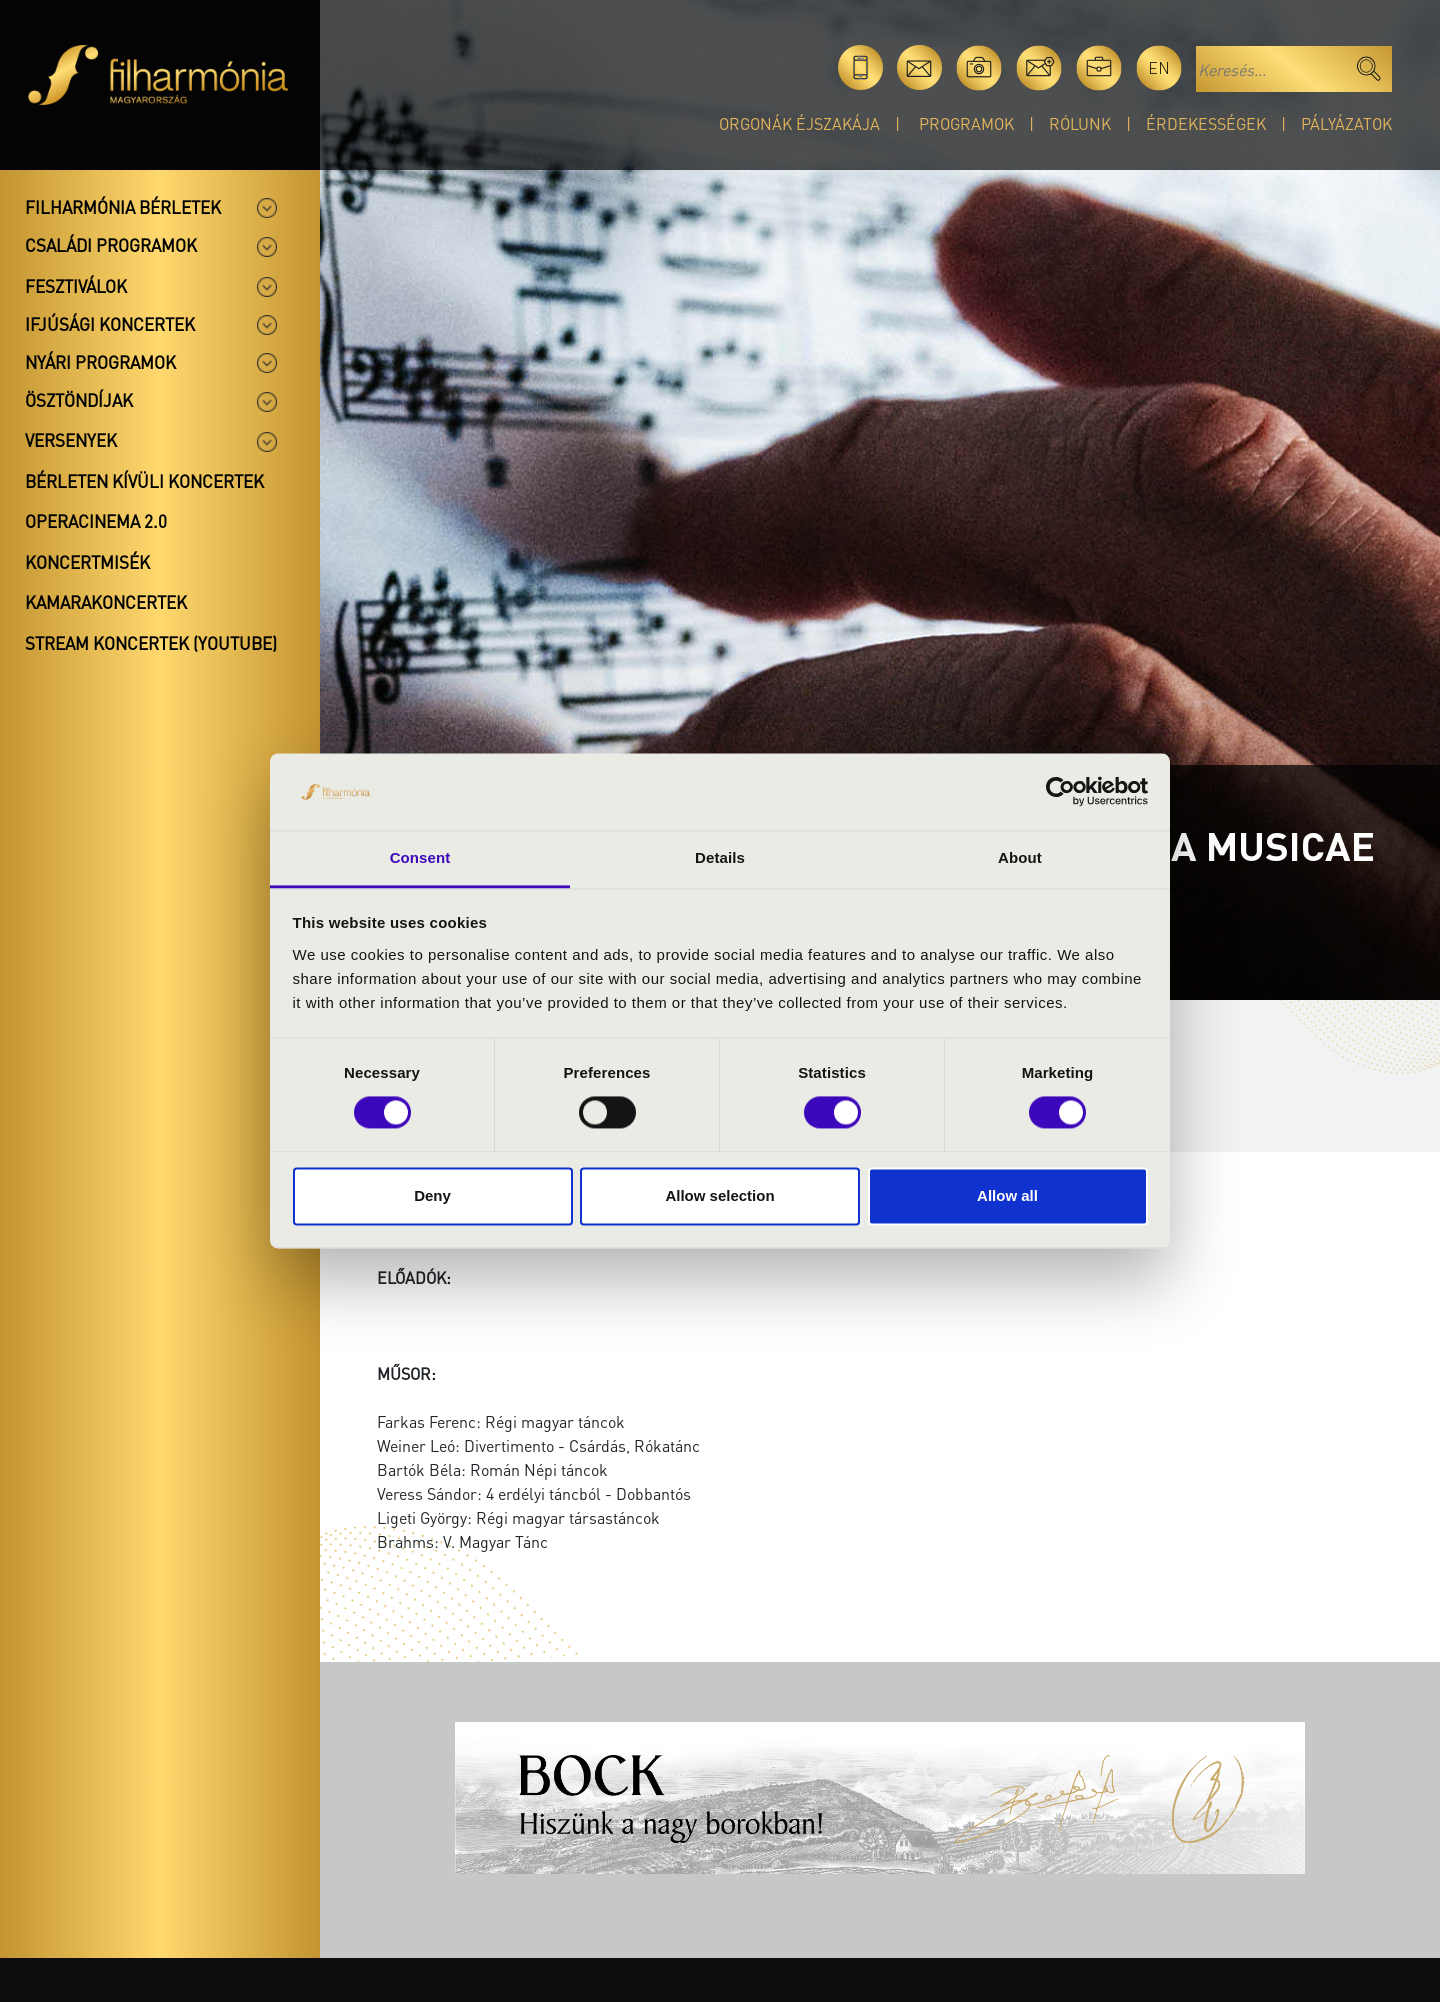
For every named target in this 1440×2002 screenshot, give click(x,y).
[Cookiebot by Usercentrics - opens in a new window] (1060, 792)
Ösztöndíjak (79, 400)
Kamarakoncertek (106, 602)
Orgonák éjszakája (799, 123)
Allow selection (719, 1195)
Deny (432, 1195)
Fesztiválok (76, 286)
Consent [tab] (420, 857)
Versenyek (71, 440)
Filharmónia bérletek (123, 207)
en (1159, 67)
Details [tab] (720, 857)
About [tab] (1020, 857)
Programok (966, 123)
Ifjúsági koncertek (110, 324)
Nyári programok (100, 362)
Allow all (1007, 1195)
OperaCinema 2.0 (96, 521)
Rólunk (1080, 123)
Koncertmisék (87, 562)
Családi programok (111, 245)
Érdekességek (1206, 123)
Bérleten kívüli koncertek (144, 481)
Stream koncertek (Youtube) (151, 643)
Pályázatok (1346, 123)
